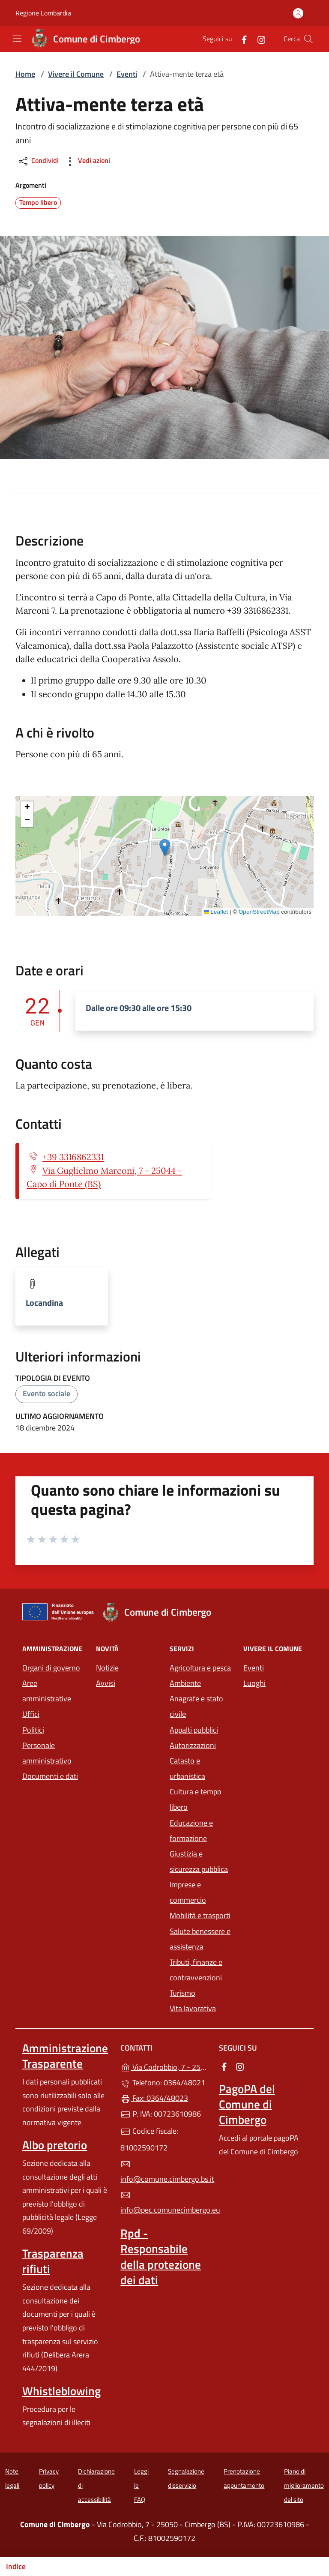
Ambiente (185, 1683)
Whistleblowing (61, 2391)
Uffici (30, 1714)
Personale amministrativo (47, 1752)
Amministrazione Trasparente (65, 2055)
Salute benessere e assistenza (200, 1938)
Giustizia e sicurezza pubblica (199, 1861)
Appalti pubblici (194, 1730)
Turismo (182, 1993)
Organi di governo (51, 1667)
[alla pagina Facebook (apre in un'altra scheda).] (240, 38)
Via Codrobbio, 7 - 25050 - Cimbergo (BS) (164, 2066)
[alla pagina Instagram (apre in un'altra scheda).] (257, 38)
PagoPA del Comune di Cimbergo (247, 2104)
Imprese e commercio (188, 1892)
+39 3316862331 (73, 1157)
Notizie (107, 1667)
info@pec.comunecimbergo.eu (164, 2203)
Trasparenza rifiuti (53, 2261)
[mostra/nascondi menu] (17, 38)
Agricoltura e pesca (200, 1667)
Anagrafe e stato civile (196, 1706)
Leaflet (216, 912)
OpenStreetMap (259, 912)
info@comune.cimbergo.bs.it (164, 2172)
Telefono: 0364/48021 (162, 2082)
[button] (164, 847)
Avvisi (105, 1683)
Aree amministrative (46, 1690)
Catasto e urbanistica (187, 1768)
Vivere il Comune (76, 74)
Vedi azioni (87, 161)
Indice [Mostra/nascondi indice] (16, 2566)
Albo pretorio (54, 2145)
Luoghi (254, 1683)
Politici (33, 1730)
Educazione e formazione (191, 1830)
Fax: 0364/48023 (154, 2098)
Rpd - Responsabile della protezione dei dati (160, 2256)
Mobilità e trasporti (200, 1915)
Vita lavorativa (193, 2008)
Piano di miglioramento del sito (304, 2485)
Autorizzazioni (193, 1745)
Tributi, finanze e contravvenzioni (196, 1969)
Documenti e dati (50, 1776)
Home (25, 74)
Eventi (127, 74)
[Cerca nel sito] (308, 39)
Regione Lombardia (43, 13)
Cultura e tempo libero (195, 1799)
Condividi (38, 161)
